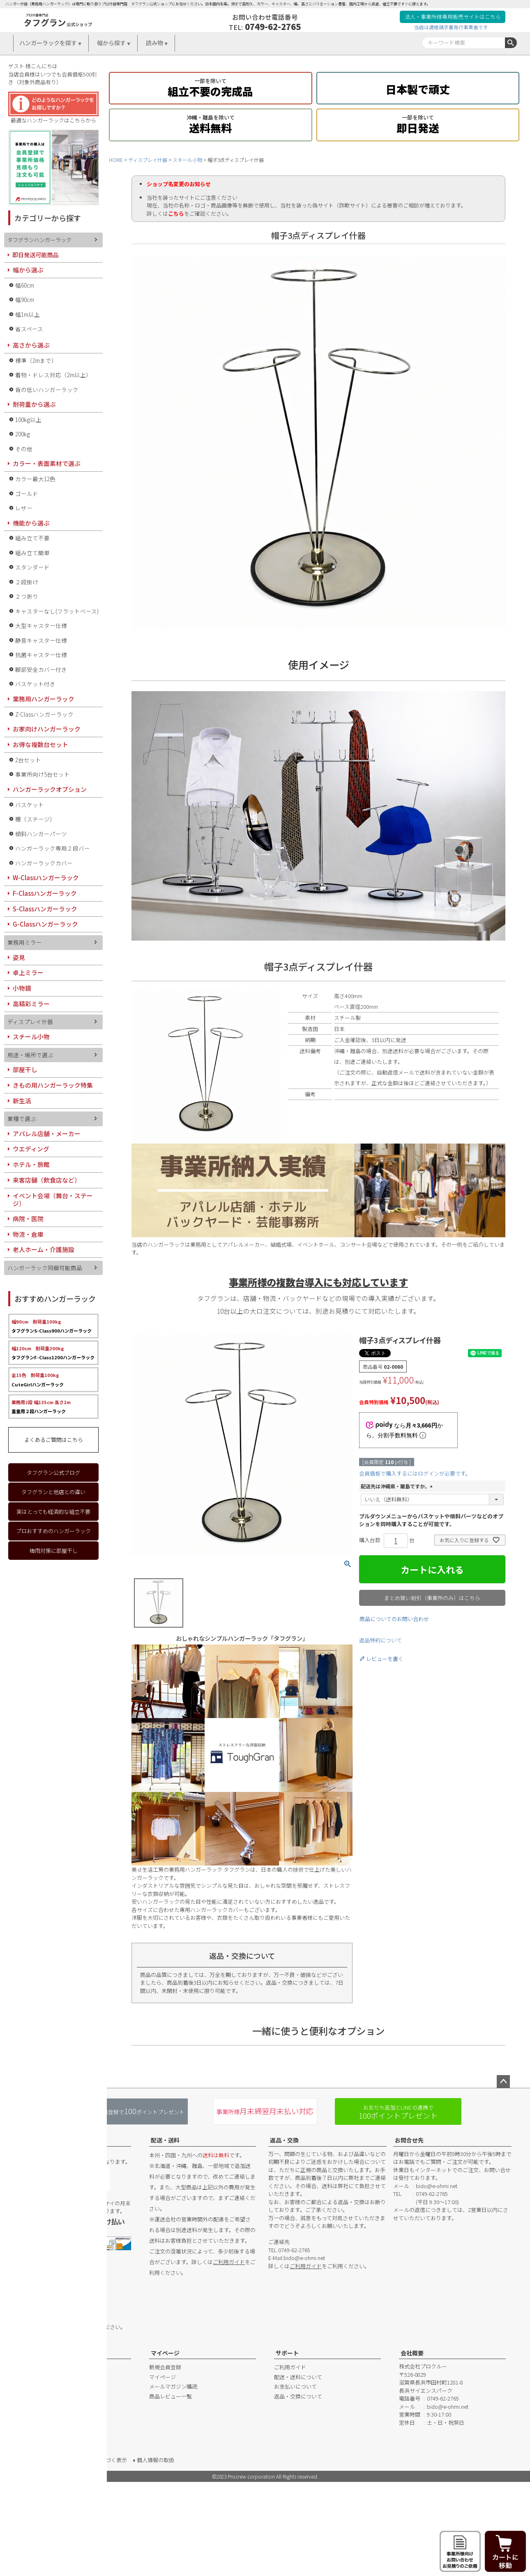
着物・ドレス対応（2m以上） (53, 375)
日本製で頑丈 (417, 87)
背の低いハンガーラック (46, 389)
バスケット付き (35, 684)
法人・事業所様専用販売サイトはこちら (453, 17)
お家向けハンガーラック (47, 728)
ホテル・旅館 (31, 1164)
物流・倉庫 (28, 1234)
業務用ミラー (24, 942)
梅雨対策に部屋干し (54, 1550)
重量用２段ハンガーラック (41, 1406)
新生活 (22, 1100)
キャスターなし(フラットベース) (57, 611)
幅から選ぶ (28, 269)
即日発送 (417, 123)
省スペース (29, 329)
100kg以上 (28, 419)
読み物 (154, 43)
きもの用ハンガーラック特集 (53, 1085)
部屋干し (25, 1069)
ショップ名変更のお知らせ (179, 184)
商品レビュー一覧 (170, 2396)
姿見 (19, 957)
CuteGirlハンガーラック (38, 1379)
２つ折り (26, 596)
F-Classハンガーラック (45, 893)
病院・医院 (28, 1218)
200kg (22, 434)
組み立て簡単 (32, 553)
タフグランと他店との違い (53, 1492)
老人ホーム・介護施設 (43, 1249)
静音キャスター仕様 (41, 640)
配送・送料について (298, 2377)
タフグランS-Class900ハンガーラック (52, 1326)
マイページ (165, 2353)
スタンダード (32, 567)
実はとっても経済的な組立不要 (53, 1511)
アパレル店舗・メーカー (47, 1133)
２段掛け (26, 582)
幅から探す (111, 43)
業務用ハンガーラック (43, 698)
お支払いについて (295, 2386)
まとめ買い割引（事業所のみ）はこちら (432, 1598)
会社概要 (412, 2353)
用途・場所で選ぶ (30, 1055)
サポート (287, 2353)
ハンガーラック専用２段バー (52, 848)
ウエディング (31, 1148)
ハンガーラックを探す (48, 43)
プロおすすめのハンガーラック (53, 1531)
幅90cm (24, 299)
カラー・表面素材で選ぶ (47, 463)
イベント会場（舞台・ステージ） (53, 1199)
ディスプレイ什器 (147, 159)
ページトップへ (503, 2081)
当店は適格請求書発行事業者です (451, 26)
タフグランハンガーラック (39, 240)
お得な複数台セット (40, 744)
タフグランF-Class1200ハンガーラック (53, 1353)
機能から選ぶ (31, 523)
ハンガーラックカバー (44, 863)
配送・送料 (165, 2140)
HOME (116, 159)
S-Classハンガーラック (45, 908)
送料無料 (210, 123)
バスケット (29, 804)
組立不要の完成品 (210, 86)
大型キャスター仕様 (41, 625)
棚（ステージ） (35, 819)
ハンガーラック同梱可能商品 (44, 1268)
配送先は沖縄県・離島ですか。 (398, 1486)
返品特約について (380, 1640)
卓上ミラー (28, 972)
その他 (23, 449)
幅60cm (24, 285)
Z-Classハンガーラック (44, 714)
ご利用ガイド (229, 2262)
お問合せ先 (409, 2140)
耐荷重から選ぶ (34, 404)
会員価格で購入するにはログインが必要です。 (415, 1473)
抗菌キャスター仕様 (41, 654)
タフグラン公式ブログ (53, 1472)
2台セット (28, 760)
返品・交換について (298, 2396)
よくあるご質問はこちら (53, 1440)
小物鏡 (22, 988)
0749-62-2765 (273, 26)
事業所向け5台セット (42, 774)
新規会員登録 (165, 2367)
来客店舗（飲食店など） (47, 1180)
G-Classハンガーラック (45, 924)
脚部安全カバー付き (41, 669)
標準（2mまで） (36, 360)
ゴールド (26, 493)
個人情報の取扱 (155, 2460)
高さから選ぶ (31, 345)
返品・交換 (284, 2140)
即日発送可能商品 (35, 254)
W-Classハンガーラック (46, 877)
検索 (511, 42)
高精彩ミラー (31, 1003)
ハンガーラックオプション (50, 789)
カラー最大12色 (35, 479)
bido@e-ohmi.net (304, 2258)
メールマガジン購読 (173, 2386)
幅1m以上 (27, 314)
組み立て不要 (32, 538)
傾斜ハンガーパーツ (41, 834)
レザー (23, 508)
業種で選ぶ (21, 1118)
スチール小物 (187, 159)
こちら (176, 213)
